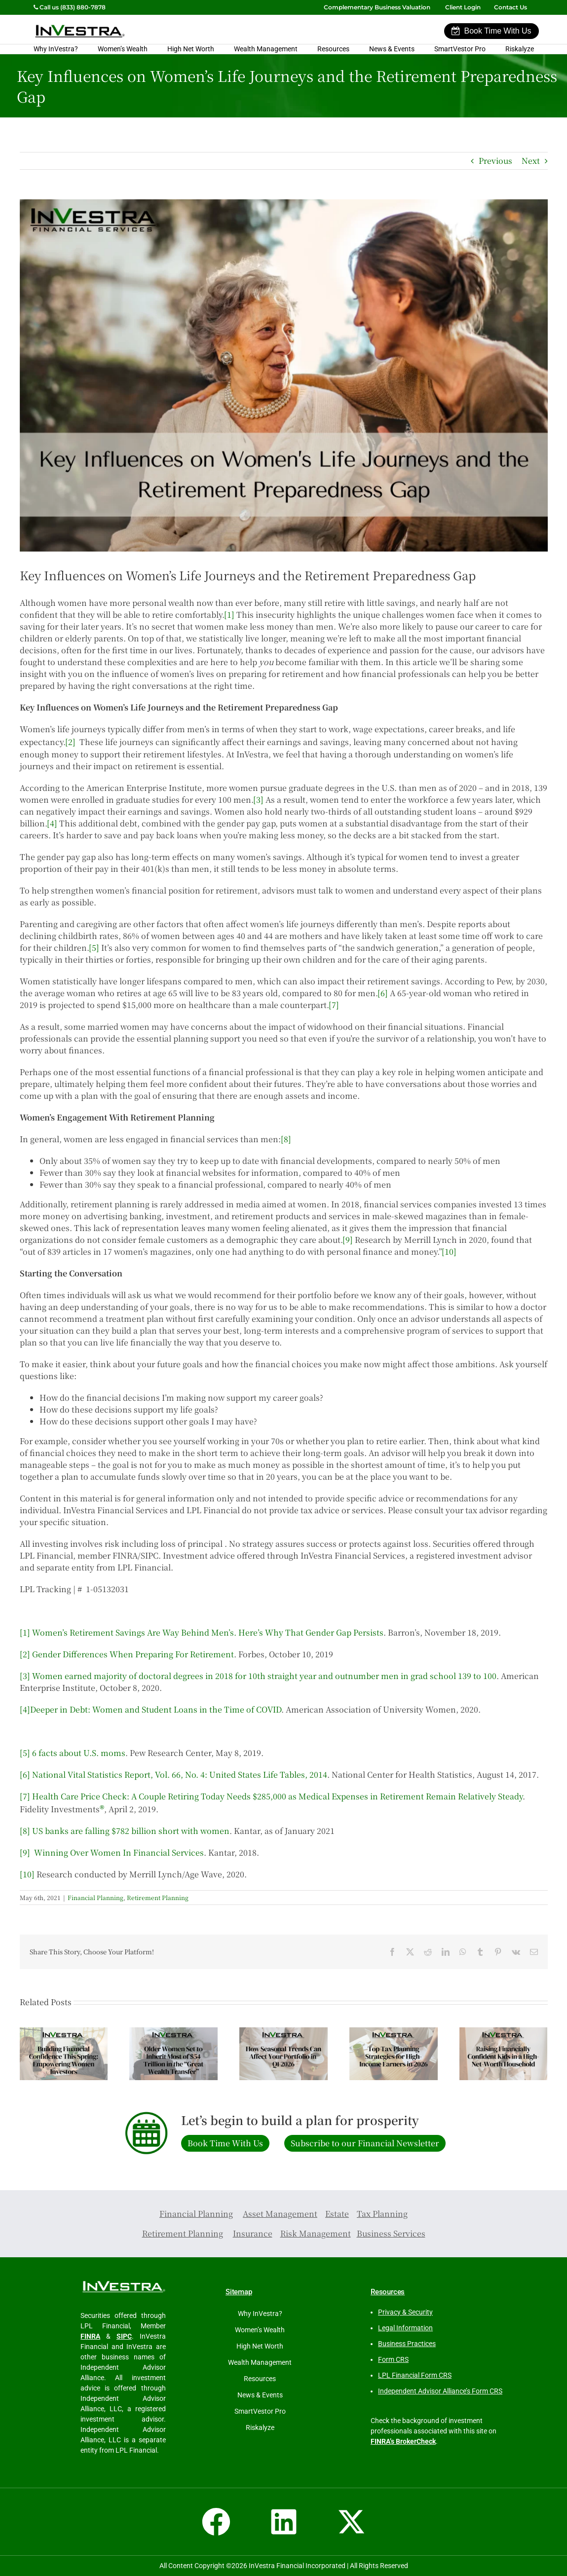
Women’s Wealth (123, 49)
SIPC (124, 2336)
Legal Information (405, 2328)
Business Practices (407, 2344)
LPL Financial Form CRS (415, 2375)
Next (531, 160)
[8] (286, 1139)
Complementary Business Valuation (377, 7)
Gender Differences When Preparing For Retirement (133, 1654)
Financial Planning (95, 1897)
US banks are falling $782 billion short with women (130, 1830)
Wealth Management (266, 49)
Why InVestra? (56, 49)
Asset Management (280, 2213)
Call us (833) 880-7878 (70, 7)
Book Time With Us (491, 31)
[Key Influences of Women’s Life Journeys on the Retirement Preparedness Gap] (284, 375)
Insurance (252, 2233)
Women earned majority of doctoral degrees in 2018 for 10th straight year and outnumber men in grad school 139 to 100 (264, 1675)
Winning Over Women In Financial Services (119, 1852)
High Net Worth (190, 49)
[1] (229, 614)
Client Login (463, 7)
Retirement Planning (158, 1897)
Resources (333, 49)
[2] (70, 741)
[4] (52, 823)
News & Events (392, 49)
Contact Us (511, 7)
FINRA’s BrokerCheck (403, 2441)
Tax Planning (382, 2213)
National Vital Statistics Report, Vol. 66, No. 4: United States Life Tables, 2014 (179, 1774)
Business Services (391, 2233)
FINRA (90, 2336)
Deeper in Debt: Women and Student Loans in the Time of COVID (155, 1709)
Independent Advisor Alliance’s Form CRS (440, 2391)
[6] (383, 993)
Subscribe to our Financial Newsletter (365, 2143)
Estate (337, 2213)
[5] (94, 947)
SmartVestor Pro (460, 49)
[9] (347, 1239)
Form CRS (393, 2359)
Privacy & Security (405, 2312)
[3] (258, 799)
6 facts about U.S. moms (78, 1752)
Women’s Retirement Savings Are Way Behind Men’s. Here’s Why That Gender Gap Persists (207, 1632)
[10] (449, 1251)
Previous (495, 160)
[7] (334, 1004)
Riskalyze (519, 49)
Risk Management (315, 2233)
